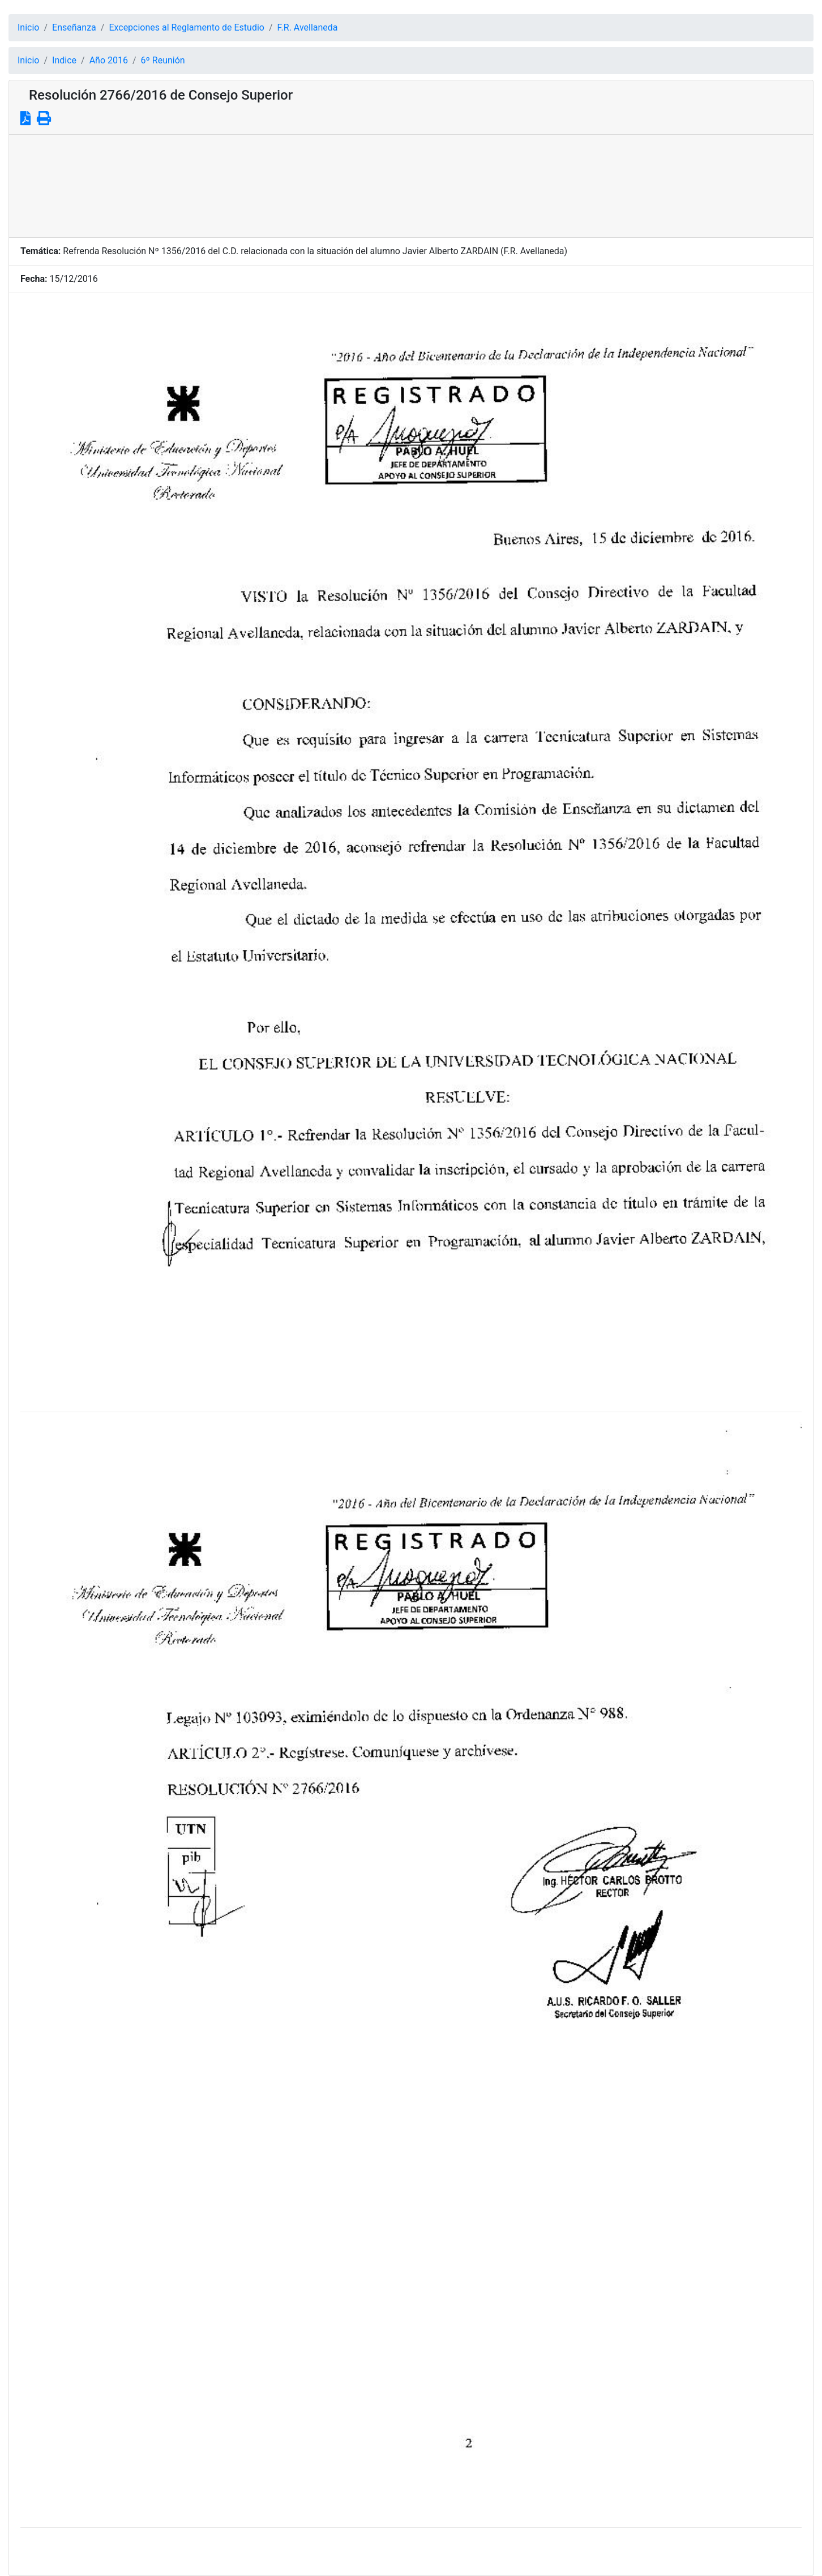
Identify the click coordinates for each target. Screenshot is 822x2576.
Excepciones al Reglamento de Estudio (186, 27)
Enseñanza (74, 27)
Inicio (28, 27)
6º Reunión (163, 60)
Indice (64, 60)
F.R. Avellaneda (307, 27)
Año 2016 (108, 60)
